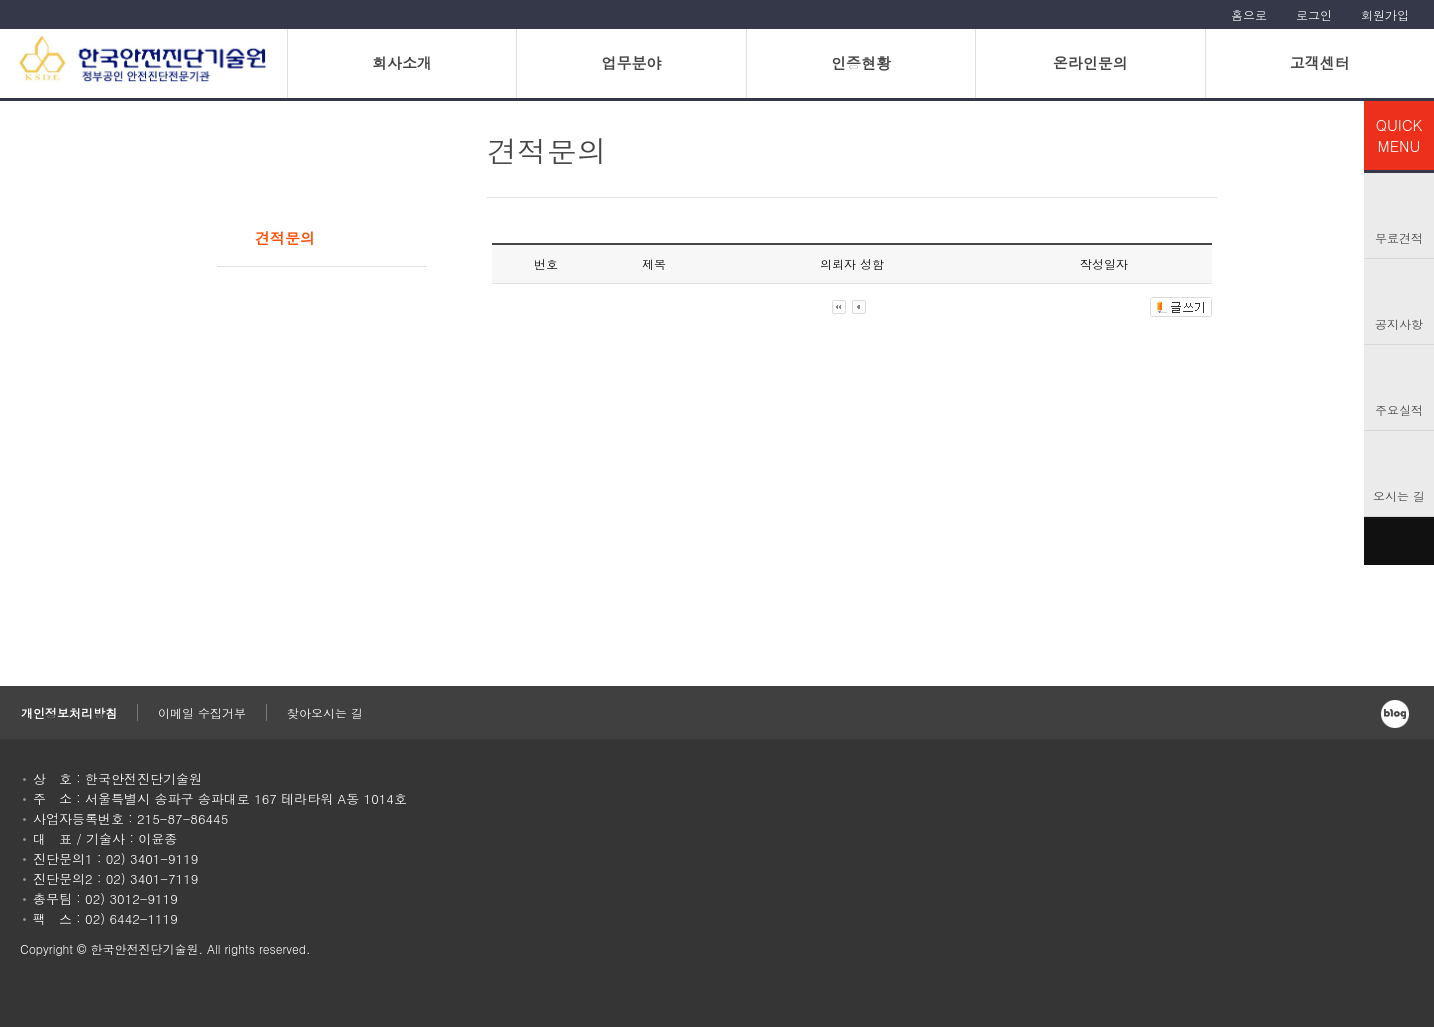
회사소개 (402, 62)
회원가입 (1385, 14)
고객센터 (1320, 62)
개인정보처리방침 (69, 712)
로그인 (1314, 14)
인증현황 (861, 62)
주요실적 (1399, 409)
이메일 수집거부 (202, 712)
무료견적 (1399, 237)
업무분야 (631, 62)
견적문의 (285, 237)
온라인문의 (1090, 62)
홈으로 (1249, 14)
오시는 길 (1399, 495)
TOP (1399, 541)
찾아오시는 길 (325, 712)
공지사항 (1399, 323)
